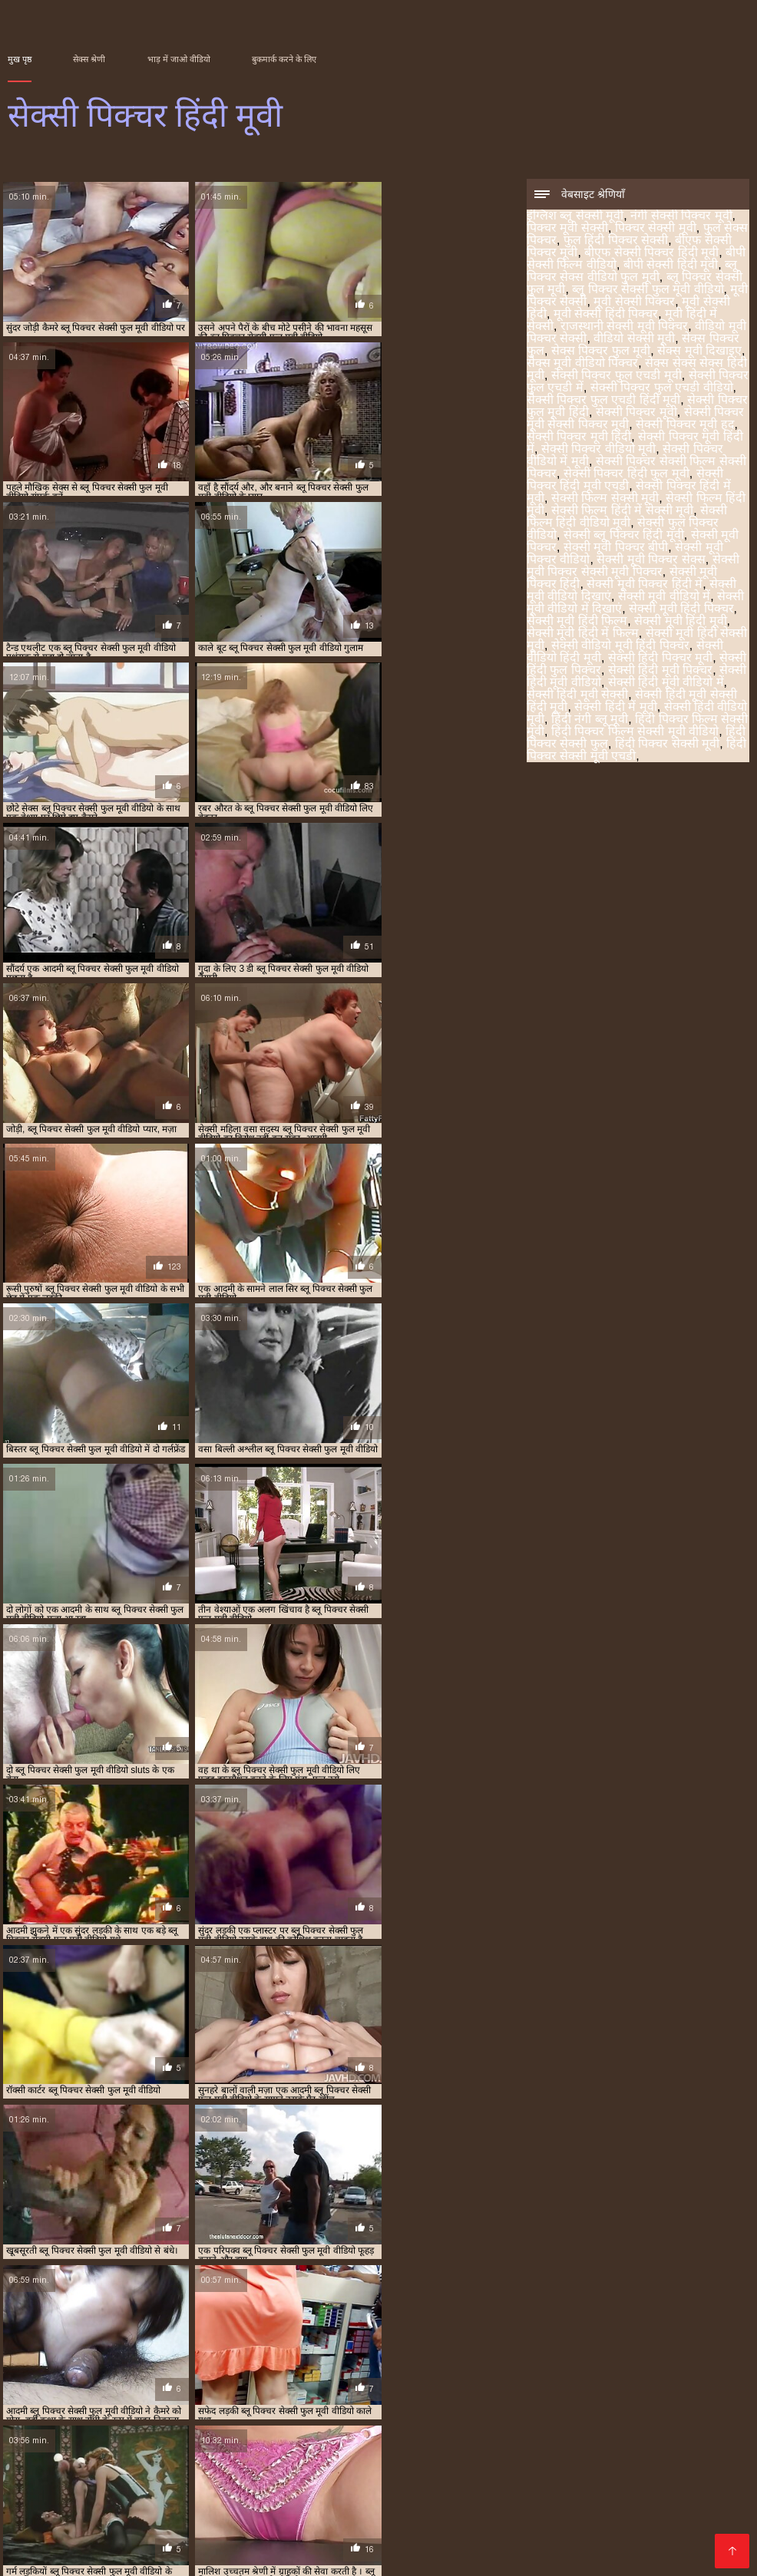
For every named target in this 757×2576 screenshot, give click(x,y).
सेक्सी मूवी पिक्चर (625, 2383)
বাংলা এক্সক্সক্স (341, 2443)
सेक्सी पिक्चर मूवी (636, 413)
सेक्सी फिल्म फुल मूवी (135, 2505)
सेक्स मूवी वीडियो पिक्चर (582, 364)
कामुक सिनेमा (283, 2492)
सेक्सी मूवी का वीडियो (112, 2529)
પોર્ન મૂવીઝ (184, 2480)
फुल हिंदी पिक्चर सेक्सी (616, 241)
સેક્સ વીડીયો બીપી (415, 2431)
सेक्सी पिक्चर (107, 2443)
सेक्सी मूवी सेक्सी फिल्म (590, 2455)
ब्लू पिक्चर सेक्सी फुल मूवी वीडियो (647, 290)
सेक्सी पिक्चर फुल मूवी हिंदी (352, 2366)
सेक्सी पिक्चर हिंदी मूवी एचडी (625, 481)
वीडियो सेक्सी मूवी (634, 339)
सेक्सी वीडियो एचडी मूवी (499, 2541)
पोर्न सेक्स (403, 2455)
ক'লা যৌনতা (687, 2505)
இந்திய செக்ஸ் (435, 2517)
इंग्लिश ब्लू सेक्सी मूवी (575, 216)
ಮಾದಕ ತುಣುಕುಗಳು (289, 2554)
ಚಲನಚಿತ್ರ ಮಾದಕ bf (619, 2492)
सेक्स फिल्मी (120, 2480)
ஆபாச (28, 2517)
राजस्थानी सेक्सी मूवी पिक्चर (624, 327)
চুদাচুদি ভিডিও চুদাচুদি (632, 2529)
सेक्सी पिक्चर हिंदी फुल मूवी (626, 474)
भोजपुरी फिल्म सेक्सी (184, 2554)
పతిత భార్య (221, 2505)
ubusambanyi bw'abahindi (117, 2419)
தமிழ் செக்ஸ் (320, 2419)
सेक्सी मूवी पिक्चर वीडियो (73, 2391)
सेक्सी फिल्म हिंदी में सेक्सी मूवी (622, 511)
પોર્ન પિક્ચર (118, 2431)
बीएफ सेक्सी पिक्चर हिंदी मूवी (651, 253)
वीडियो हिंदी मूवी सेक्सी (310, 2505)
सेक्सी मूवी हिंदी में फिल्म (583, 634)
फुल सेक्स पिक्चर (328, 2341)
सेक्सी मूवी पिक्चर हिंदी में (644, 585)
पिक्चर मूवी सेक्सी (567, 229)
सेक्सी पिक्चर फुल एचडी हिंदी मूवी (603, 401)
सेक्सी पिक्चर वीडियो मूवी (598, 450)
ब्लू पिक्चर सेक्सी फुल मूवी (237, 2349)
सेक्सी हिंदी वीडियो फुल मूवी (72, 2541)
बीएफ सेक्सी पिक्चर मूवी (489, 2341)
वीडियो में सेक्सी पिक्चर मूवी (492, 2505)
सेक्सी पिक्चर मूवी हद (685, 425)
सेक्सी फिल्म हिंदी (260, 2480)
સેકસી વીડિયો (627, 2419)
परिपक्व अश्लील (712, 2492)
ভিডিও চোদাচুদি (236, 2419)
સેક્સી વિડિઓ (448, 2480)
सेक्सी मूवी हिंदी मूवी (680, 622)
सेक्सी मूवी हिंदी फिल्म (577, 622)
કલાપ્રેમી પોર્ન (69, 2468)
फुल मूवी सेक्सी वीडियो (611, 2443)
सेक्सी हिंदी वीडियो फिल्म (549, 2480)
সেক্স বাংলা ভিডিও (480, 2455)
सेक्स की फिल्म (650, 2480)
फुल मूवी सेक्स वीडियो (533, 2517)
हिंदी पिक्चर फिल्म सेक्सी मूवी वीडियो (635, 732)
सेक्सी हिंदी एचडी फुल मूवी (327, 2517)
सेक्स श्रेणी (89, 59)
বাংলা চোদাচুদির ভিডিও (423, 2419)
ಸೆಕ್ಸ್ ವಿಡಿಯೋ (518, 2443)
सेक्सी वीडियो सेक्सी (431, 2443)
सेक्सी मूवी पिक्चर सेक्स (651, 560)
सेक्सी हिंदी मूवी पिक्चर (660, 671)
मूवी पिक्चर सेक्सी (433, 2349)
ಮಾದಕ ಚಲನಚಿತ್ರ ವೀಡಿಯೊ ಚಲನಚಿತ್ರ (238, 2541)
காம (707, 2529)
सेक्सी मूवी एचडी (84, 2455)
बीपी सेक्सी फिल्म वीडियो (683, 2341)
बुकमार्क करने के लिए (284, 59)
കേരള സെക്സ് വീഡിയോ (545, 2431)
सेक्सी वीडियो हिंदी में (537, 2419)
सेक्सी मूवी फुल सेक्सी (388, 2541)
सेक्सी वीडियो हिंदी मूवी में (113, 2517)
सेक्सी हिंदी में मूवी (615, 708)
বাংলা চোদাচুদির (416, 2529)
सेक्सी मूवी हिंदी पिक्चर (681, 609)
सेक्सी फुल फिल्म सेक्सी (376, 2492)
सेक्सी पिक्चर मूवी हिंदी (579, 437)
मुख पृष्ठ (19, 59)
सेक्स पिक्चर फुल (232, 2358)
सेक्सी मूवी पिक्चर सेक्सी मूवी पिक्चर (633, 567)
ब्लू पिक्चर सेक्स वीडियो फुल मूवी (632, 272)
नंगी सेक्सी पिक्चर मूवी (681, 216)
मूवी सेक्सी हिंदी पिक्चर (606, 315)
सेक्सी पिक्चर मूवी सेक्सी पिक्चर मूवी (533, 2366)
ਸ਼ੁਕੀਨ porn (99, 2554)
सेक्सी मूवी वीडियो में (664, 597)
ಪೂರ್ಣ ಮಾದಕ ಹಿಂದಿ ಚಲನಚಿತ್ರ (223, 2443)
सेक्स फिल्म (395, 2505)
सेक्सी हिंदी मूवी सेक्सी (577, 695)
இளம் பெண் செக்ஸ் (305, 2431)
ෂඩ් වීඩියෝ (47, 2505)
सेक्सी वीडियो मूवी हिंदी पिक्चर (620, 646)
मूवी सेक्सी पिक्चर (634, 302)
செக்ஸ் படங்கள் (618, 2468)
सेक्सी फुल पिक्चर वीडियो (451, 2383)
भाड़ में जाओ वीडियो (178, 59)
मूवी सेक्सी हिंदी (565, 2349)
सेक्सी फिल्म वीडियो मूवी (616, 2541)
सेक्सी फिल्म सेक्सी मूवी (605, 499)
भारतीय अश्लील (224, 2468)
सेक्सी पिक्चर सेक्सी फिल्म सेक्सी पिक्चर (379, 2374)
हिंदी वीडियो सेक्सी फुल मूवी (310, 2455)
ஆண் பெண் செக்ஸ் (185, 2455)
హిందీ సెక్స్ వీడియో (312, 2468)
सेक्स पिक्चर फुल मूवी (600, 351)
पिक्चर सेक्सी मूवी (655, 229)
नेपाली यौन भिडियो (605, 2505)
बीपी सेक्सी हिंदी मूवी (670, 265)
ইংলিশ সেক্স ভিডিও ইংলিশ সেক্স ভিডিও (268, 2529)
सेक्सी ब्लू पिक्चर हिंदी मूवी (624, 536)
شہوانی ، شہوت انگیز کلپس (169, 2492)
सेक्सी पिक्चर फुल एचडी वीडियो (661, 388)
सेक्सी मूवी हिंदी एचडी (356, 2480)
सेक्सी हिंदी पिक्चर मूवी (660, 658)
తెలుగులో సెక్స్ (147, 2468)
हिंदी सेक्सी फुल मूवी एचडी (425, 2468)
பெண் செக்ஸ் (530, 2468)
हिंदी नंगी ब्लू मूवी (589, 720)
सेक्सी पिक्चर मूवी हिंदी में (74, 2374)
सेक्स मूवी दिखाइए (699, 351)
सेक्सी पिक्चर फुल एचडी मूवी (616, 376)
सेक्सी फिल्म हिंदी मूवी (152, 2383)
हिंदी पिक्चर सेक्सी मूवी (667, 744)
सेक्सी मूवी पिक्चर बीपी (616, 548)
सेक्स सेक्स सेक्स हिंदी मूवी (549, 2358)
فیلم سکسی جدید (199, 2431)
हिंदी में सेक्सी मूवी (219, 2517)
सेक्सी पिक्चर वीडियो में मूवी (260, 2374)
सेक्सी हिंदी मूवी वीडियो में (666, 683)
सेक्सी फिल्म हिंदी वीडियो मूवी (627, 517)
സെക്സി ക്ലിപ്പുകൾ (499, 2492)
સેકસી (24, 2419)
